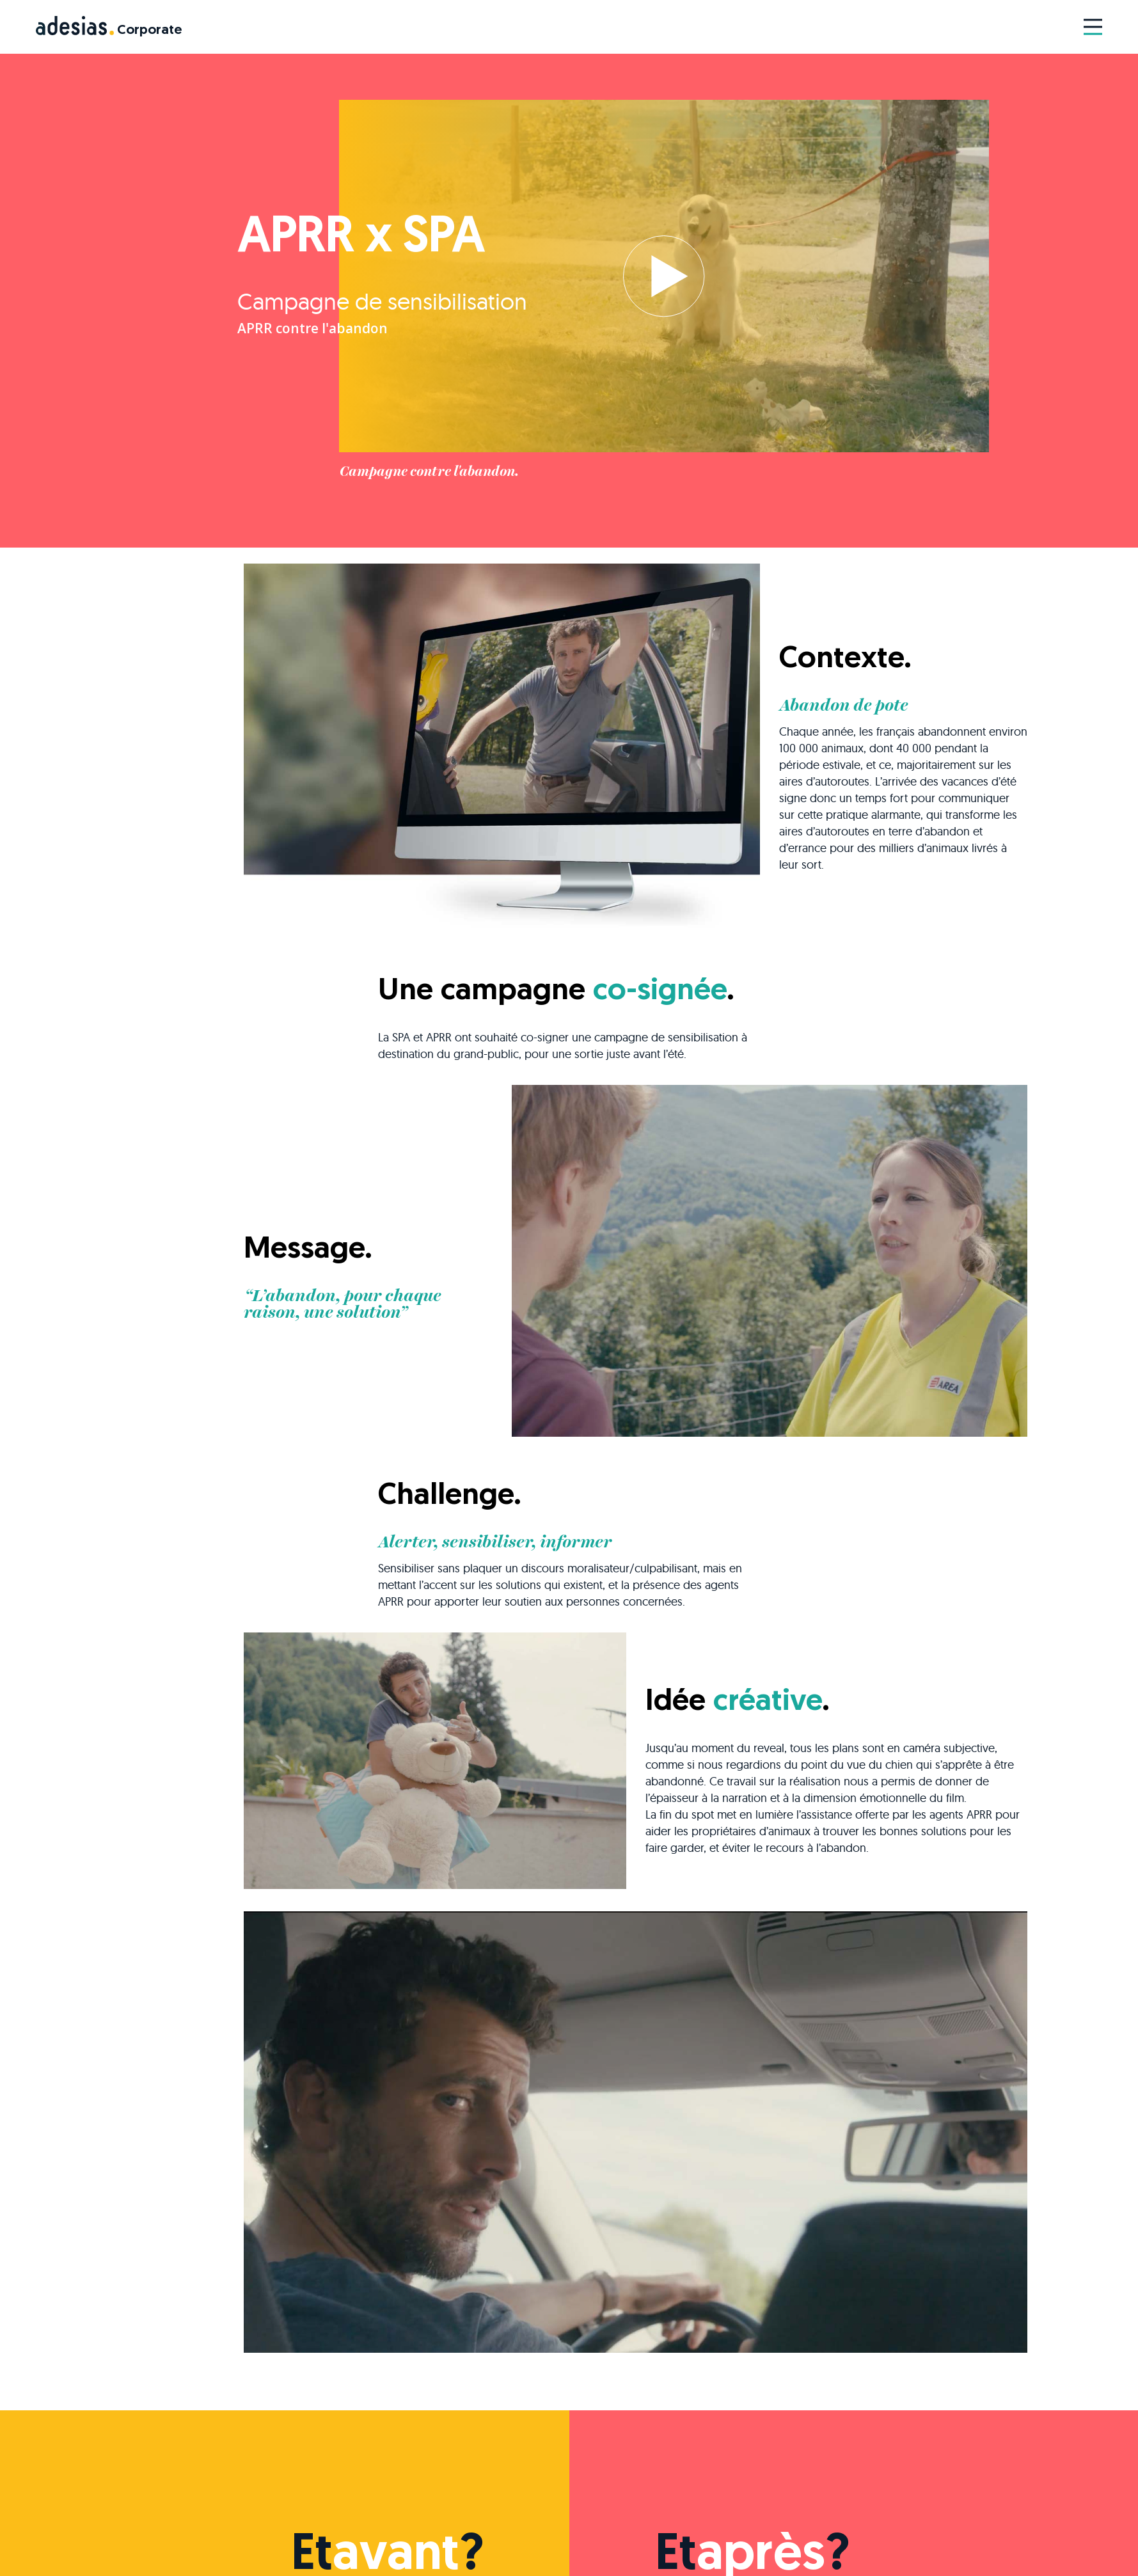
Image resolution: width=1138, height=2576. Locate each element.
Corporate (149, 30)
